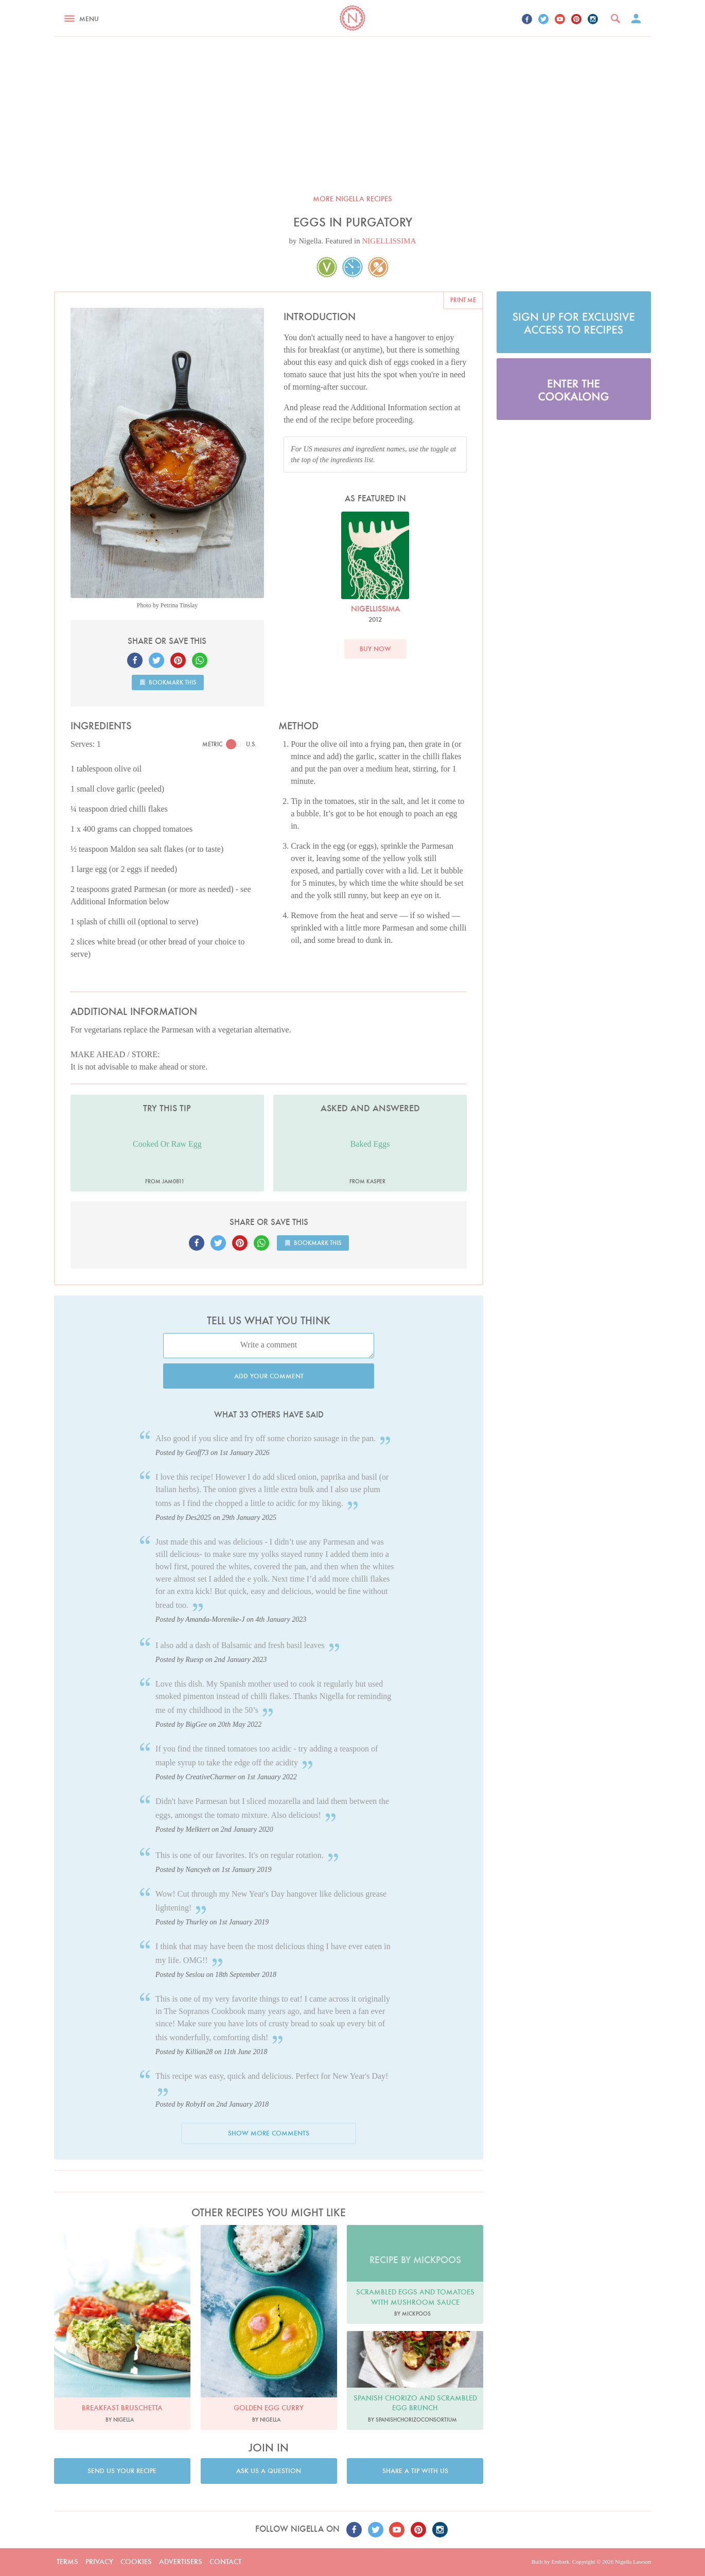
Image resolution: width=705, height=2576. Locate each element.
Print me (463, 300)
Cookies (136, 2561)
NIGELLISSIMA (389, 241)
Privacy (99, 2561)
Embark (560, 2562)
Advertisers (180, 2561)
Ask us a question (268, 2470)
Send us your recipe (121, 2470)
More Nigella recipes (352, 198)
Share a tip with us (415, 2470)
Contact (225, 2561)
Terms (67, 2561)
